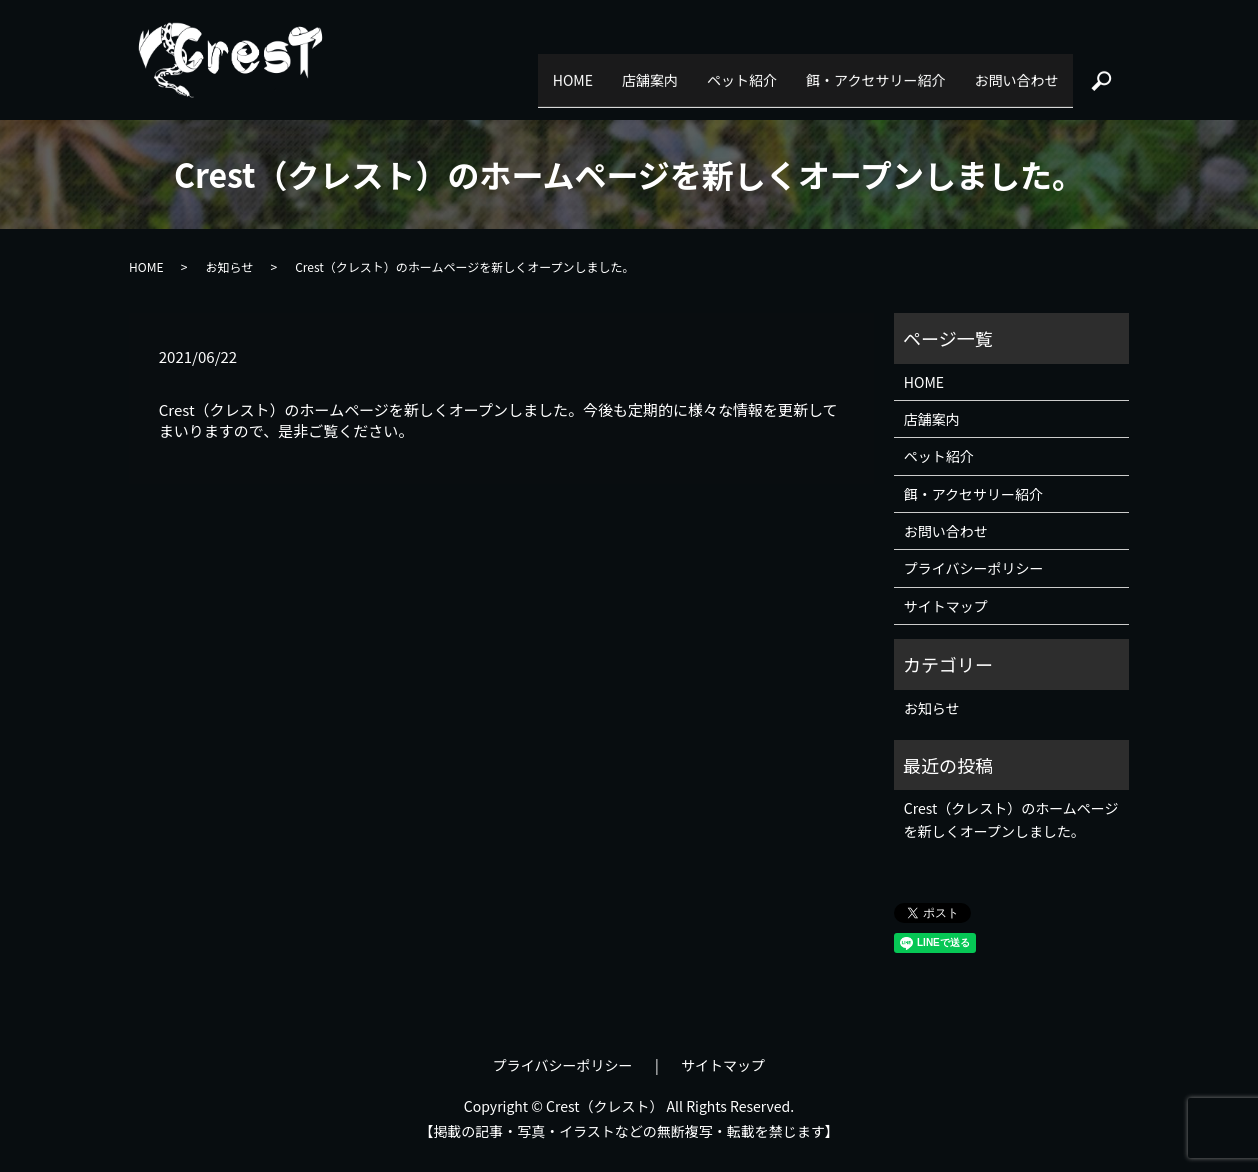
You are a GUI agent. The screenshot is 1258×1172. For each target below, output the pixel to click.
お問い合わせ (1003, 70)
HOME (451, 70)
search (1101, 71)
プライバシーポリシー (974, 568)
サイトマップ (946, 606)
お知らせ (229, 266)
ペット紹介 (675, 70)
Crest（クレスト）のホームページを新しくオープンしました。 (1011, 819)
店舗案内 (556, 70)
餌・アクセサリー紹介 (835, 70)
